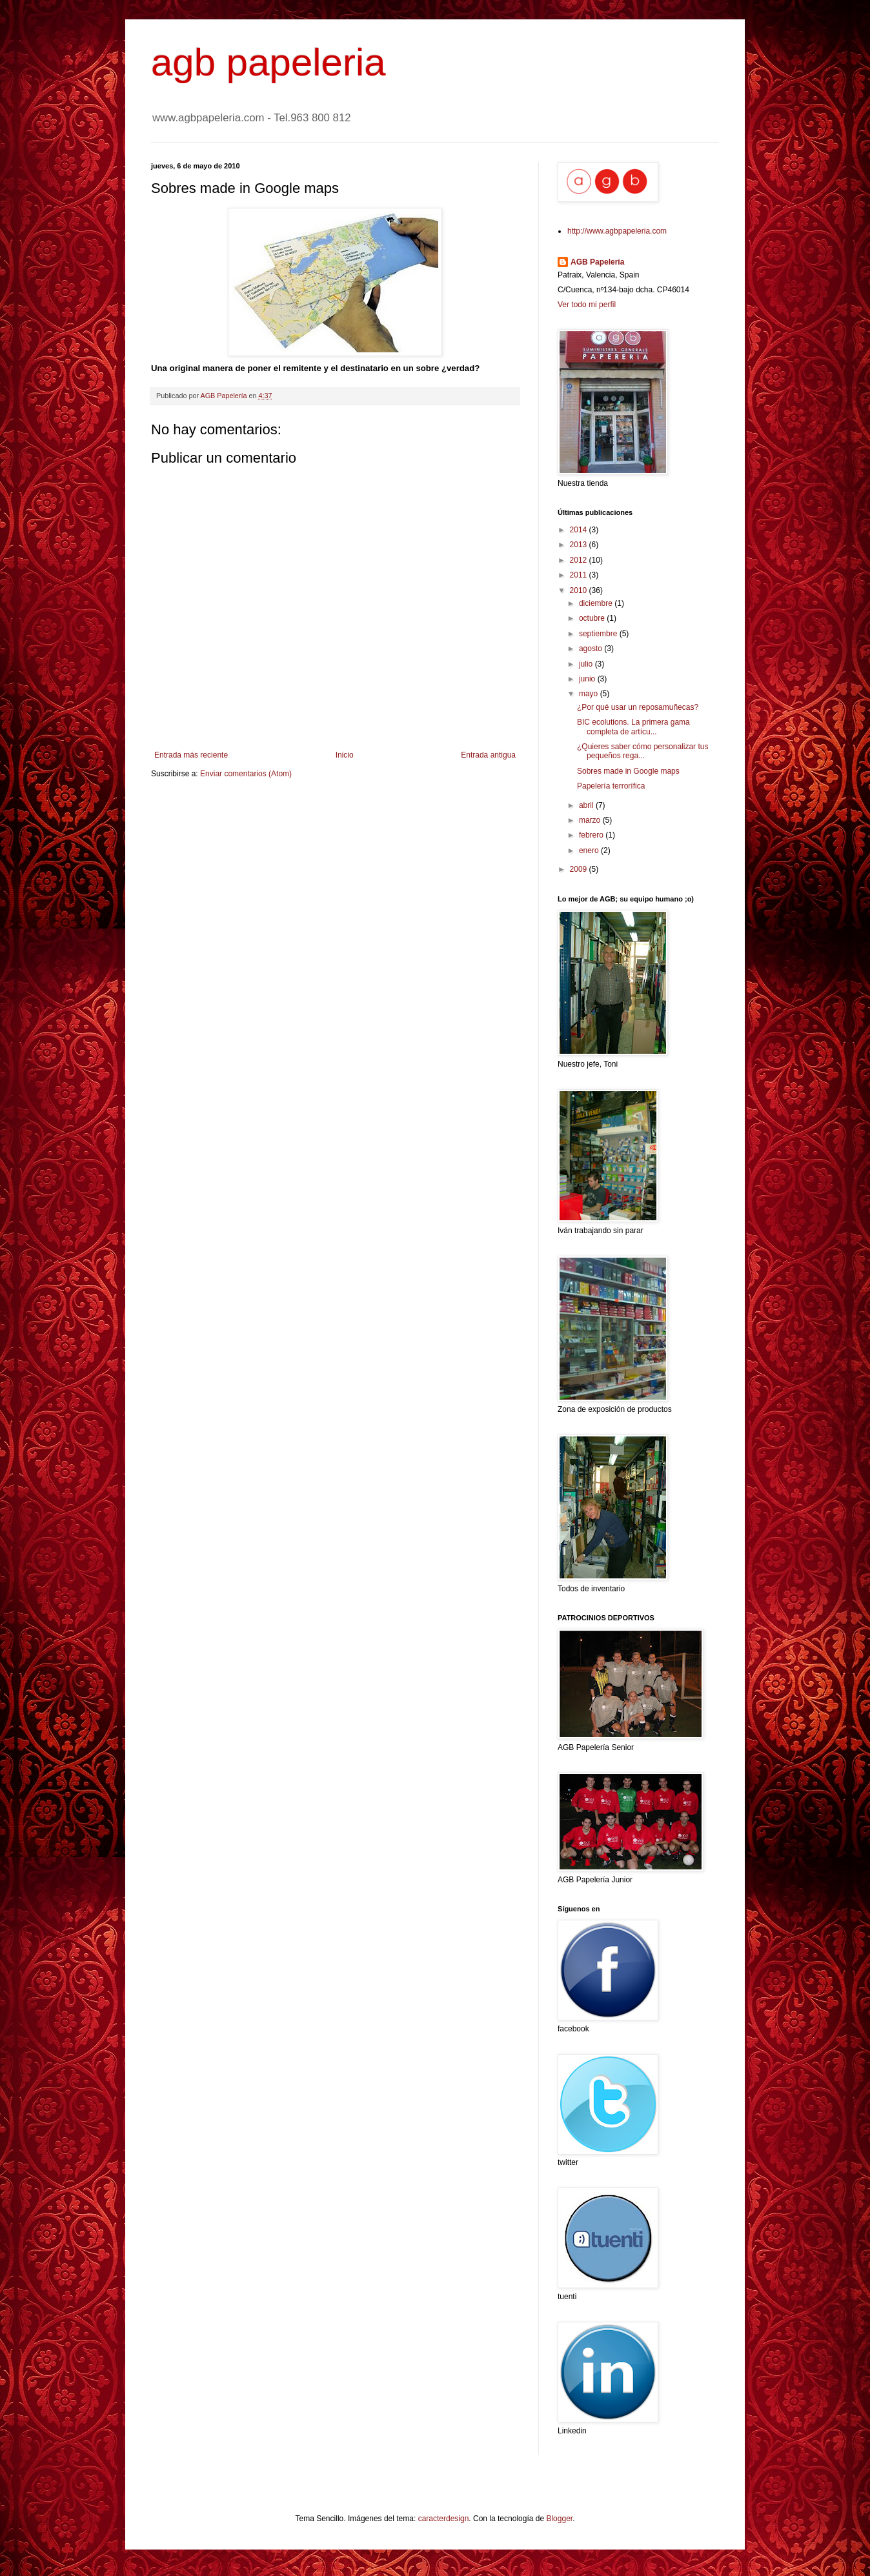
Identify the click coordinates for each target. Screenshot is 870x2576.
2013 (579, 544)
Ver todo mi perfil (587, 304)
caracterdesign (443, 2518)
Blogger (559, 2518)
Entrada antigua (488, 755)
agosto (591, 648)
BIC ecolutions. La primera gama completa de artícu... (633, 727)
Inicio (345, 755)
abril (587, 805)
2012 (579, 560)
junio (588, 678)
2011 (579, 574)
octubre (593, 618)
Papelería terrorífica (611, 785)
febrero (592, 835)
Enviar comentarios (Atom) (246, 773)
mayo (589, 693)
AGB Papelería (597, 262)
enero (590, 850)
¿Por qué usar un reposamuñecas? (637, 707)
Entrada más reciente (191, 755)
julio (587, 664)
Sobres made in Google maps (628, 771)
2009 (579, 869)
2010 (579, 590)
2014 (579, 529)
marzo (591, 820)
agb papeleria (268, 62)
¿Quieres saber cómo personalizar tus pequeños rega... (642, 751)
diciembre (596, 603)
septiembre (599, 633)
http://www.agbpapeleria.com (617, 231)
